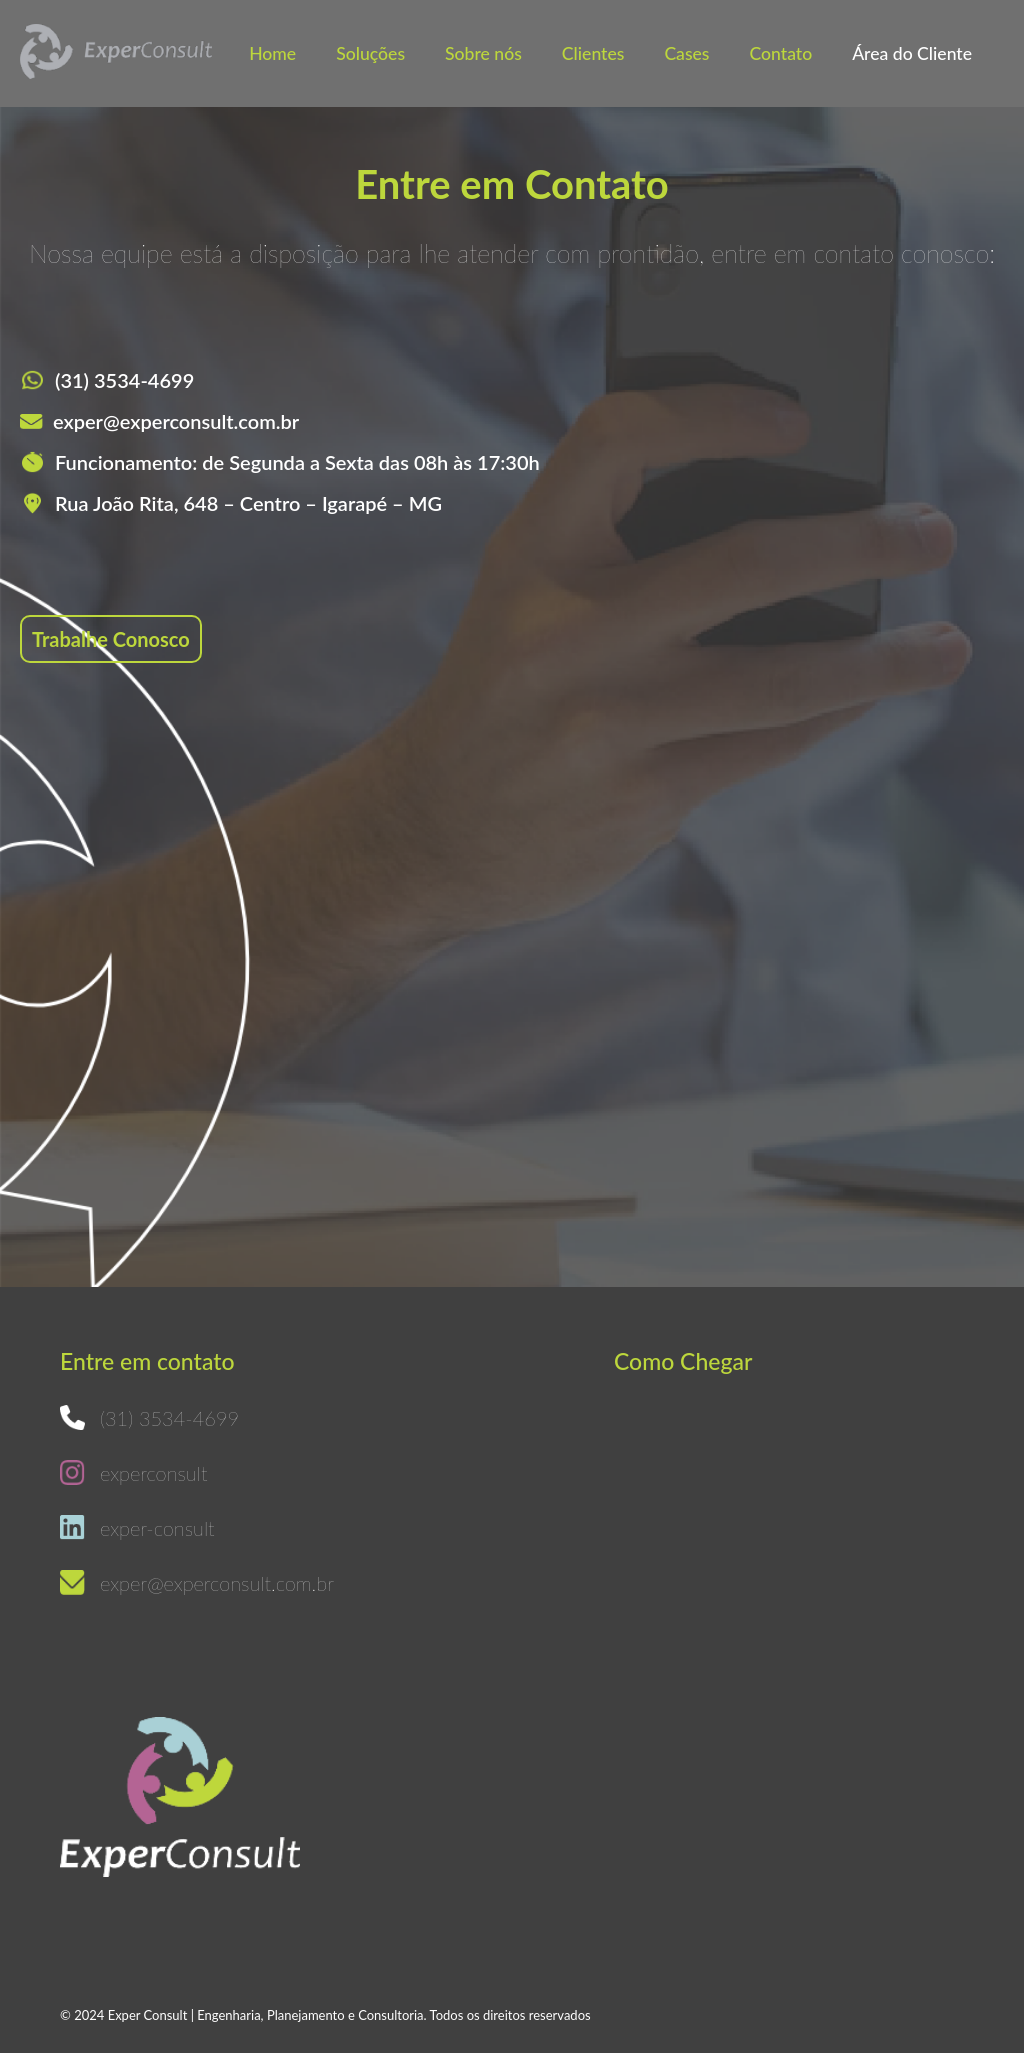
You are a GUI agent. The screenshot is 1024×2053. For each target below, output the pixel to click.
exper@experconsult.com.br (176, 421)
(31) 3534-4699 (124, 380)
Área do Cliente (912, 53)
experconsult (153, 1473)
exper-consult (157, 1528)
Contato (781, 53)
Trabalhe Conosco (111, 639)
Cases (686, 53)
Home (272, 53)
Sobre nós (483, 53)
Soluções (370, 53)
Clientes (593, 53)
